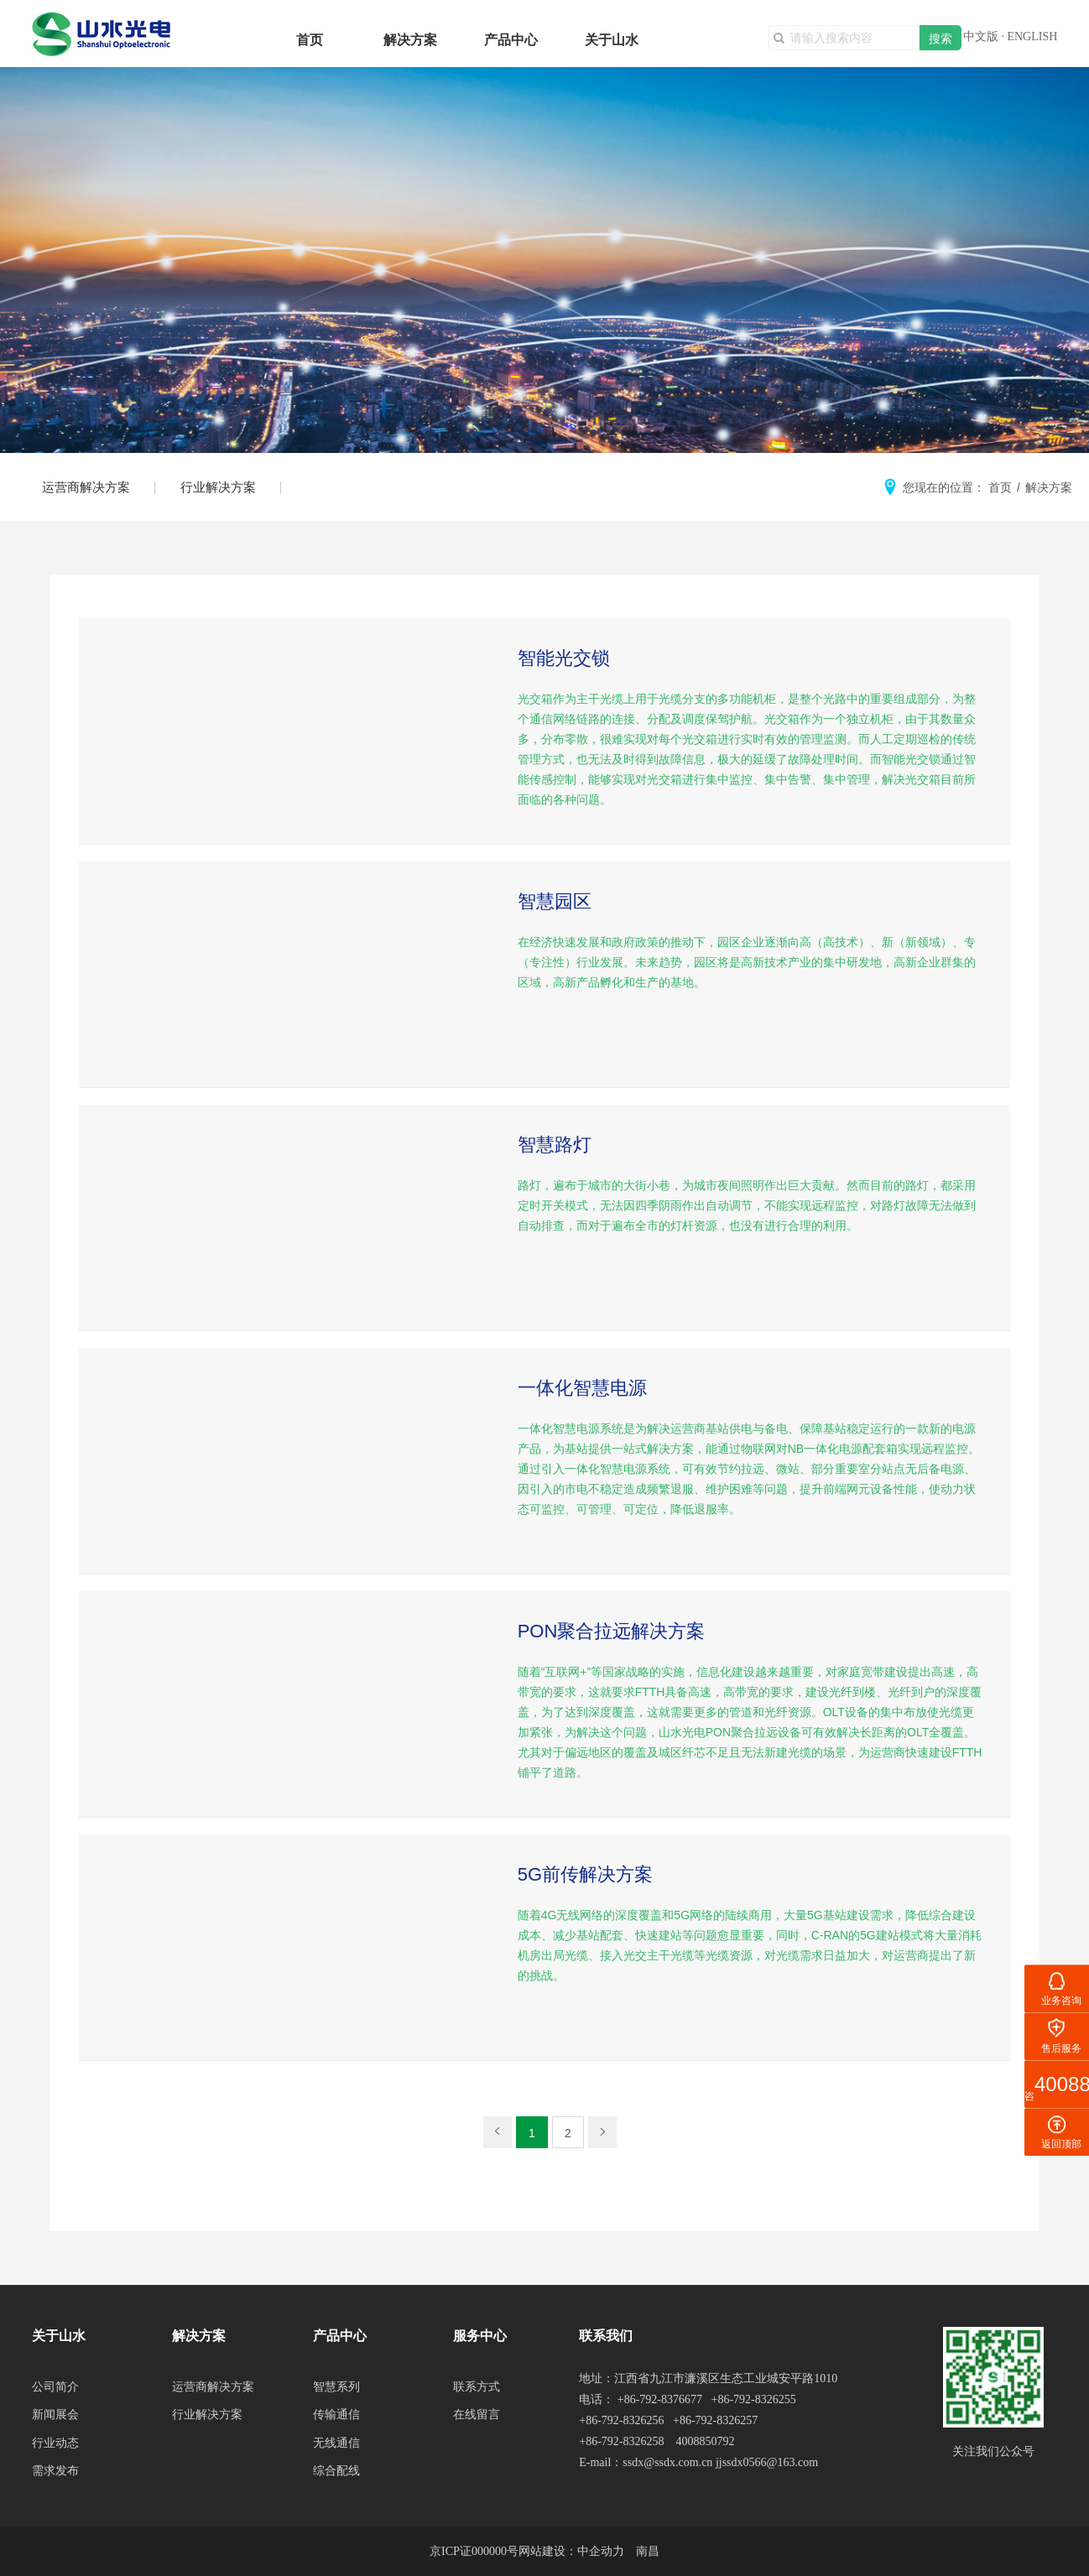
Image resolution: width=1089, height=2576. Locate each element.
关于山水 (611, 40)
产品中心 (511, 40)
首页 (309, 40)
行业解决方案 (218, 487)
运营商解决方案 (86, 487)
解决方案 (410, 40)
